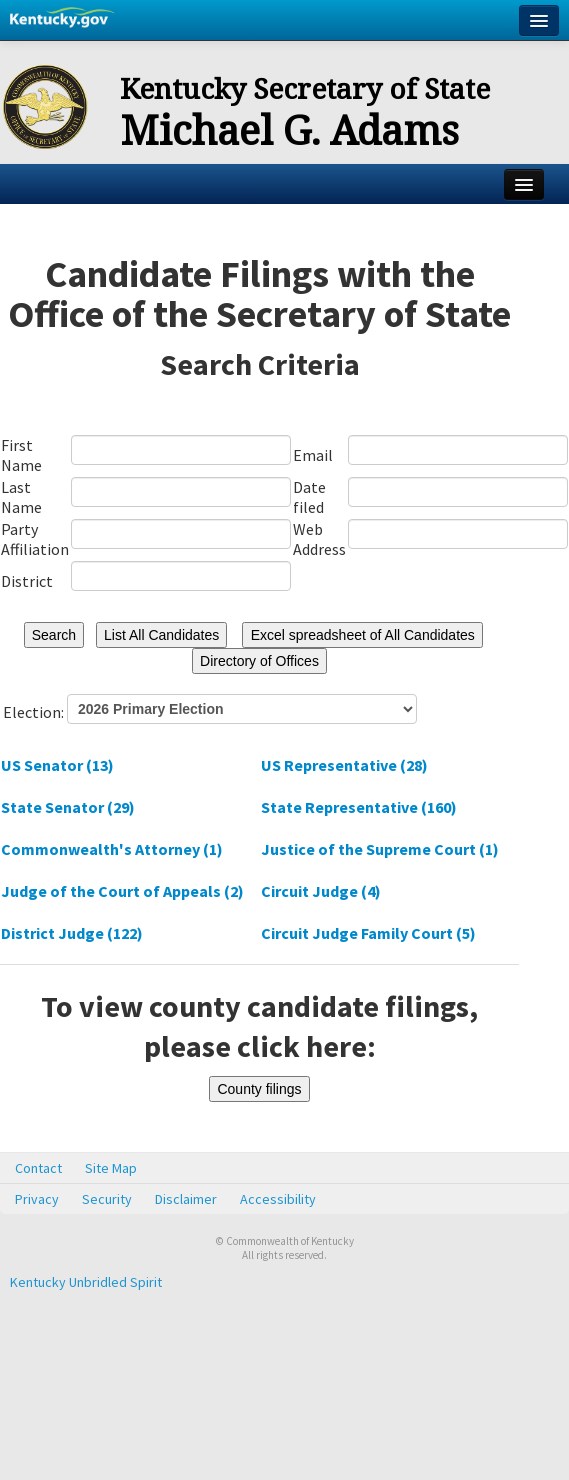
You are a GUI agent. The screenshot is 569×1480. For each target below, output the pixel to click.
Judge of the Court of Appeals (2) (122, 891)
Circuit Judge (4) (321, 891)
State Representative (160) (359, 807)
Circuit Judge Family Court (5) (368, 933)
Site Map (111, 1168)
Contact (38, 1168)
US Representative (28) (344, 765)
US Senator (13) (57, 765)
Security (107, 1199)
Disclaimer (186, 1199)
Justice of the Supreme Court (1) (380, 849)
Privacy (37, 1199)
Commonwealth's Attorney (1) (112, 849)
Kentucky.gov (62, 20)
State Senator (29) (68, 807)
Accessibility (278, 1199)
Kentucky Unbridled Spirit (86, 1282)
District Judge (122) (72, 933)
